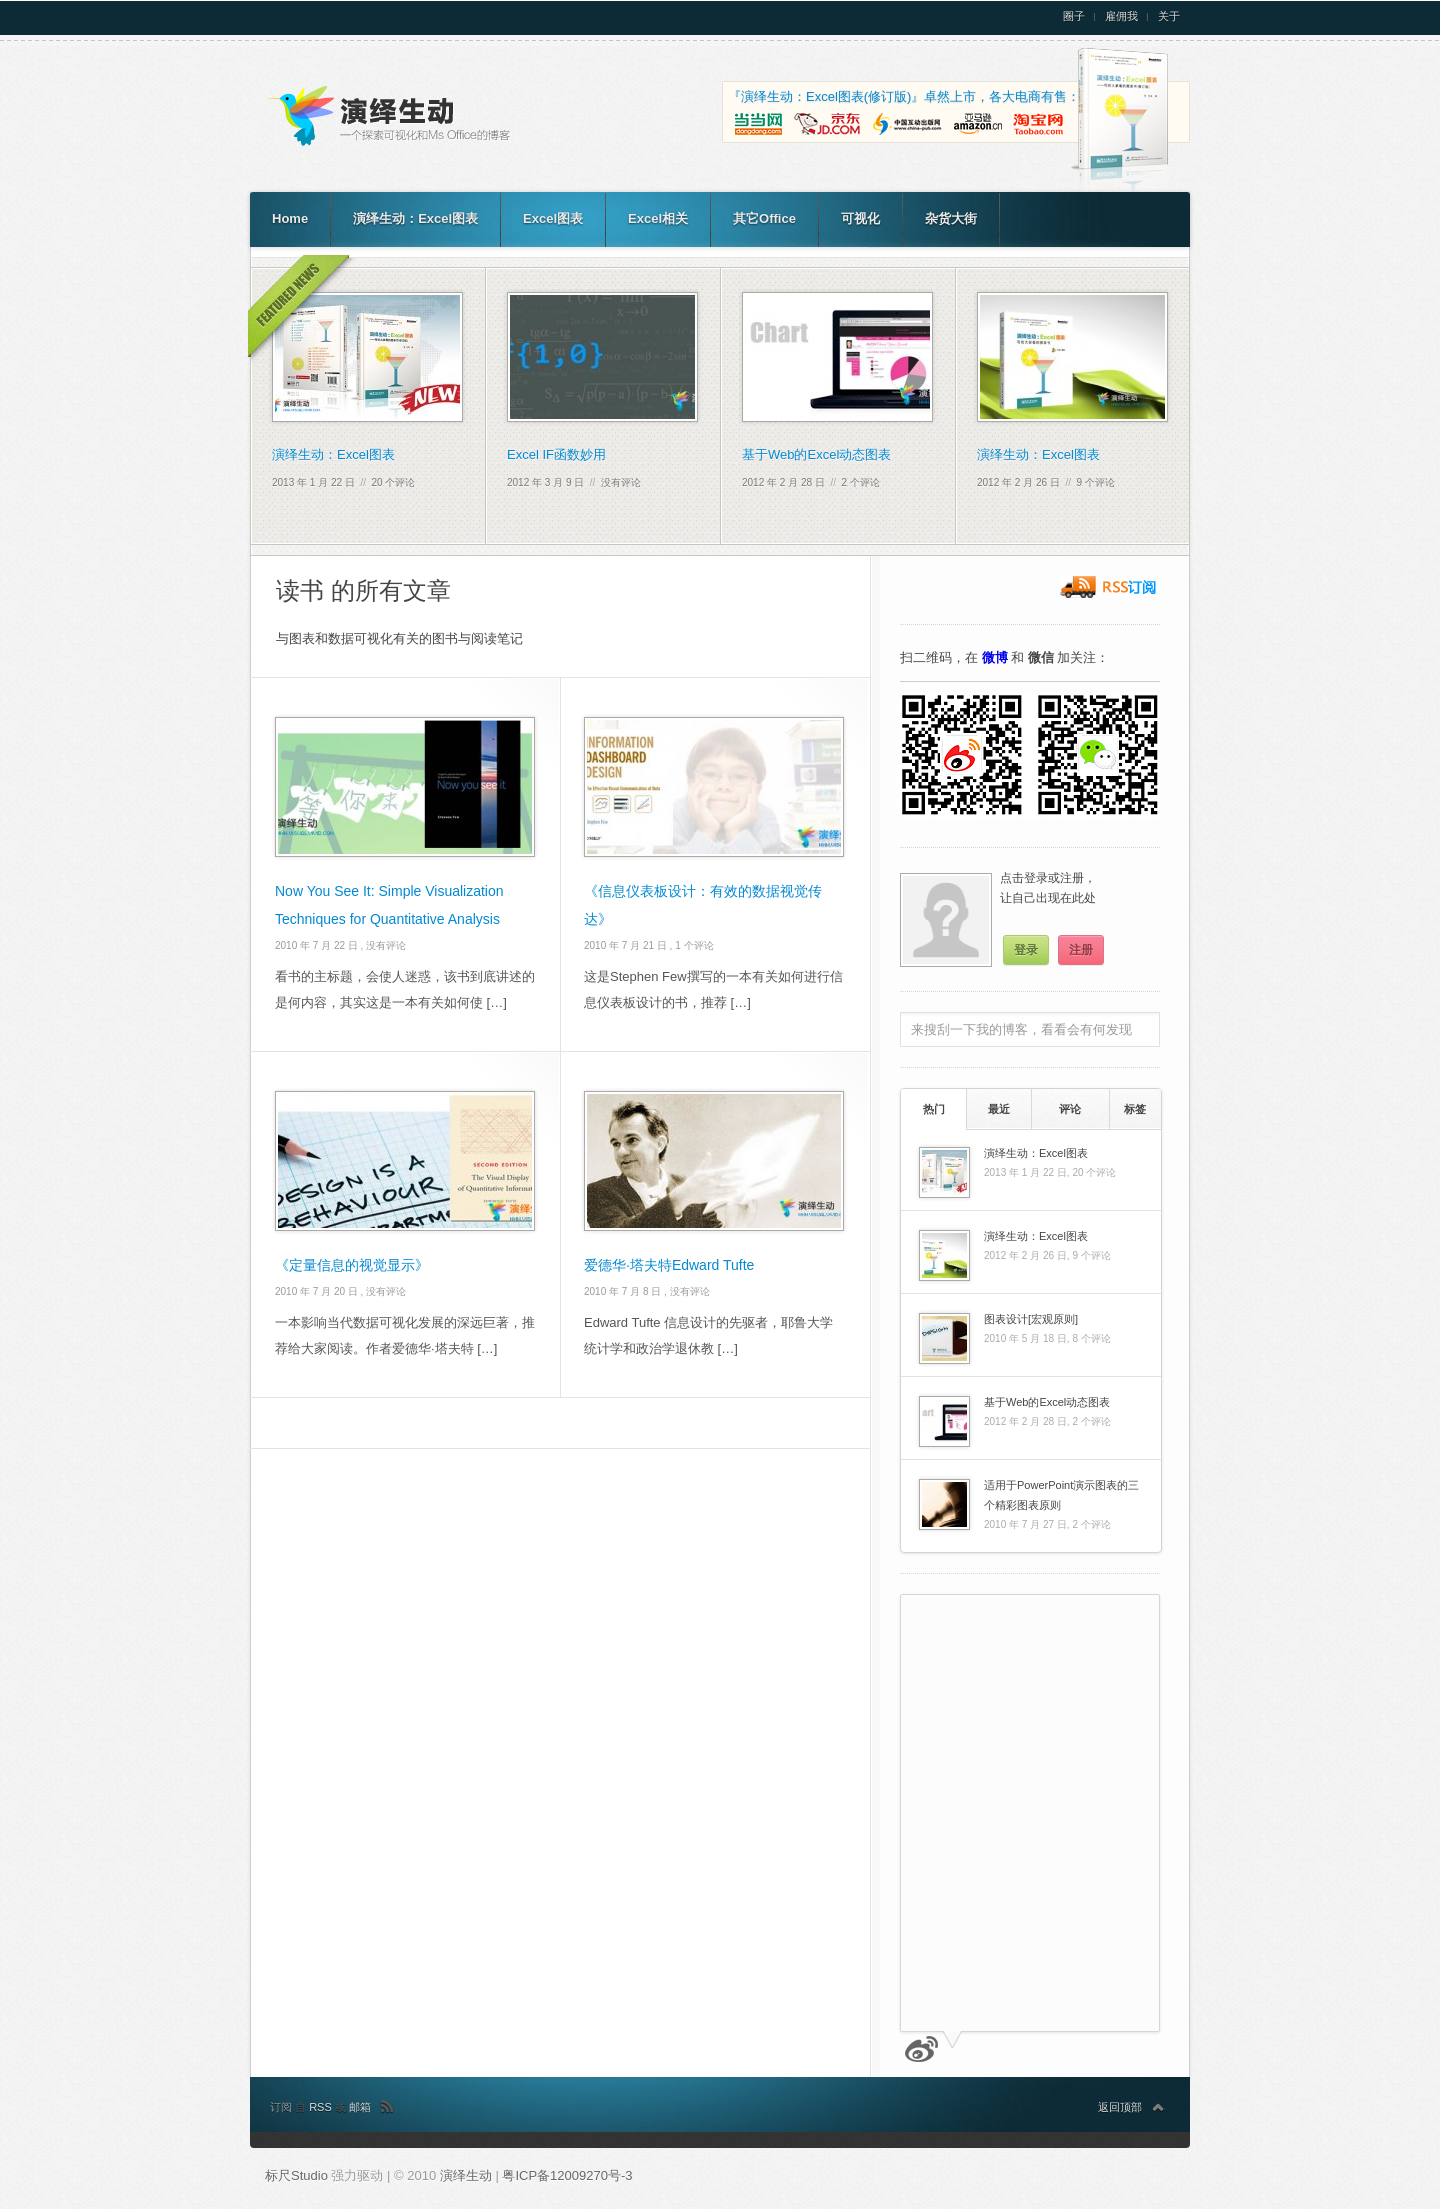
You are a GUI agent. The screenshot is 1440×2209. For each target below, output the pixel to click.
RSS (322, 2107)
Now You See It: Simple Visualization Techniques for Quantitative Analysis (389, 905)
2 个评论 (861, 482)
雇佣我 (1121, 16)
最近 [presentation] (999, 1109)
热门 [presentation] (934, 1109)
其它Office (764, 218)
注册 (1081, 950)
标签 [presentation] (1135, 1109)
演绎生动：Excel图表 (415, 218)
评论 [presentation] (1070, 1109)
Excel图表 (553, 218)
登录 (1026, 950)
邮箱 (360, 2107)
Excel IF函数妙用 (556, 454)
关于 (1169, 16)
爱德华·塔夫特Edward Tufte (669, 1265)
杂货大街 (951, 218)
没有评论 (621, 482)
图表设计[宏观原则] (1031, 1319)
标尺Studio (296, 2175)
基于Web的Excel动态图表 (816, 454)
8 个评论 (1091, 1338)
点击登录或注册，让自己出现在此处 (1048, 888)
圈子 (1074, 16)
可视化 (860, 218)
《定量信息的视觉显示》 (352, 1265)
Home (290, 218)
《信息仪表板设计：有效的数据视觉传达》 (703, 905)
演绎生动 (468, 2175)
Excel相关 (658, 218)
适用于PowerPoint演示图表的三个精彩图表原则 (1061, 1495)
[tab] (933, 1109)
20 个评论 (394, 482)
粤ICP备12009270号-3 (567, 2175)
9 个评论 (1096, 482)
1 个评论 (694, 945)
